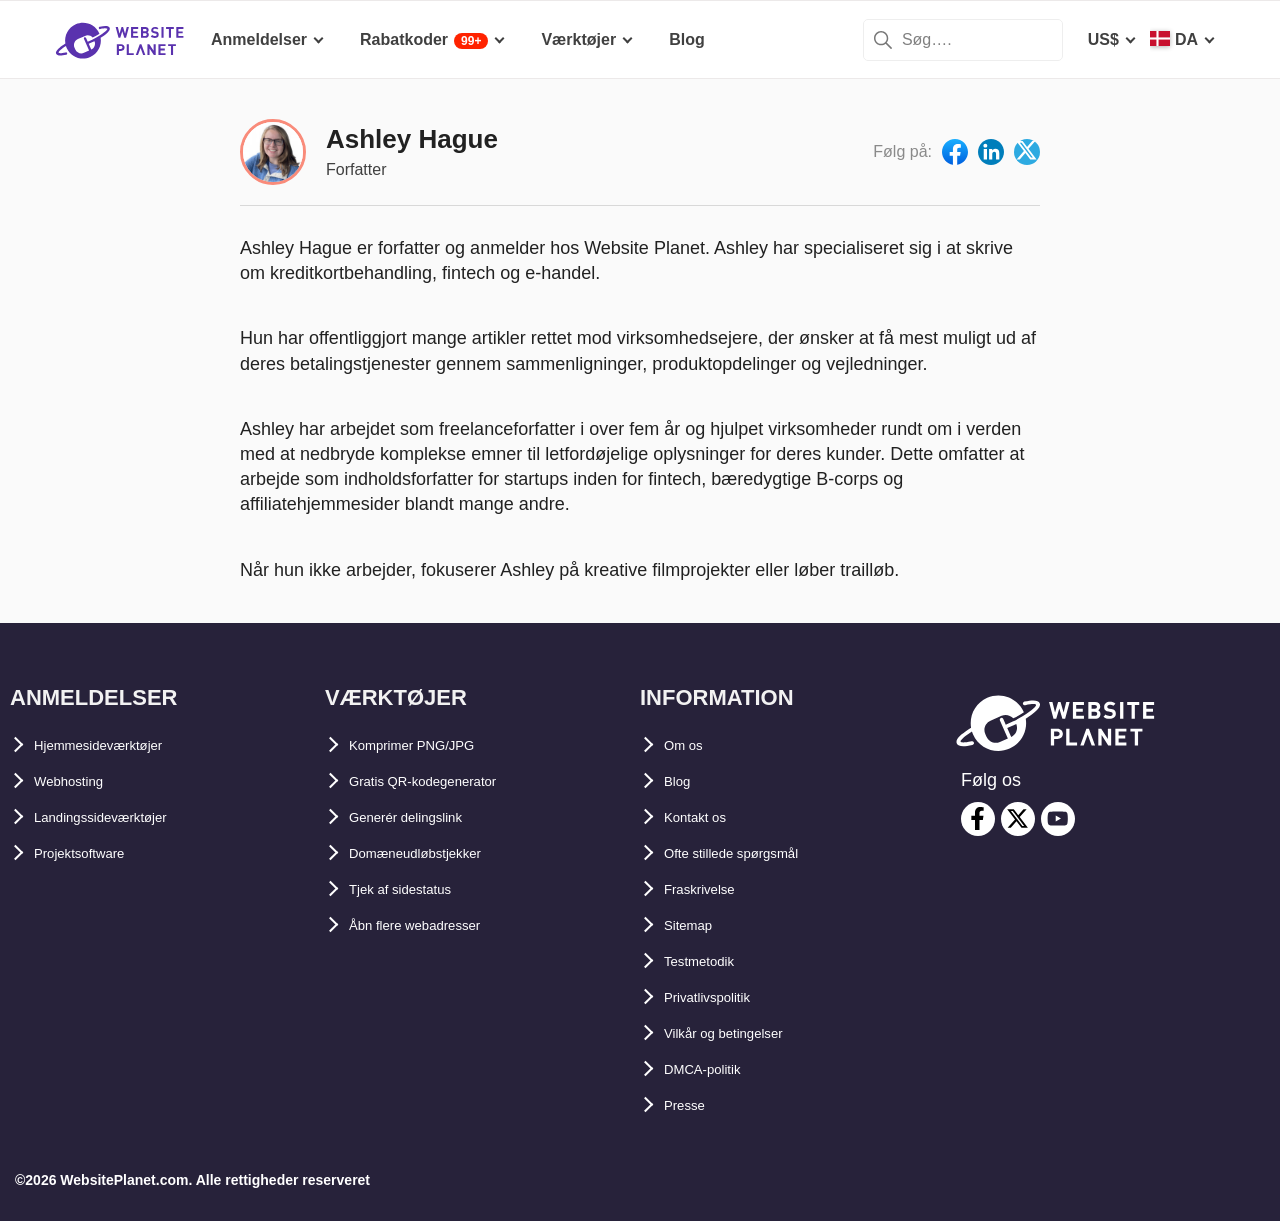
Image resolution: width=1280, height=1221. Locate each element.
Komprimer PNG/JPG (429, 745)
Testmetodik (710, 961)
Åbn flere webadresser (435, 925)
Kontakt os (705, 817)
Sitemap (695, 925)
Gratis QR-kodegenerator (444, 781)
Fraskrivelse (710, 889)
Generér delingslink (423, 817)
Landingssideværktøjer (122, 817)
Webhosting (79, 781)
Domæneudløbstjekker (435, 853)
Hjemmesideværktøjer (117, 745)
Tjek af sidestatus (416, 889)
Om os (689, 745)
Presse (690, 1105)
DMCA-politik (714, 1069)
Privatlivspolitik (723, 997)
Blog (682, 781)
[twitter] (1018, 819)
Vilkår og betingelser (742, 1033)
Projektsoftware (94, 853)
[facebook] (978, 819)
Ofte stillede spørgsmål (752, 853)
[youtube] (1058, 819)
